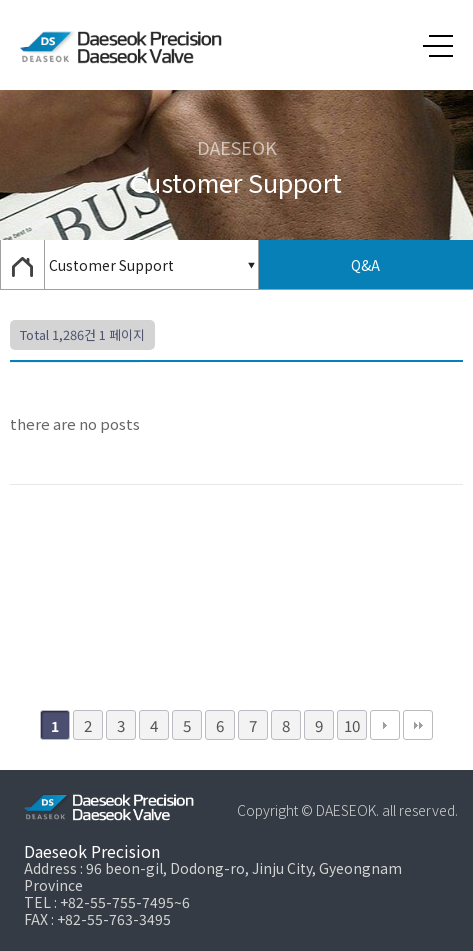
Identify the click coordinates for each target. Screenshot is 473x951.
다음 (385, 725)
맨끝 (418, 725)
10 (352, 725)
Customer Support (111, 265)
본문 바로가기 (0, 0)
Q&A (365, 265)
